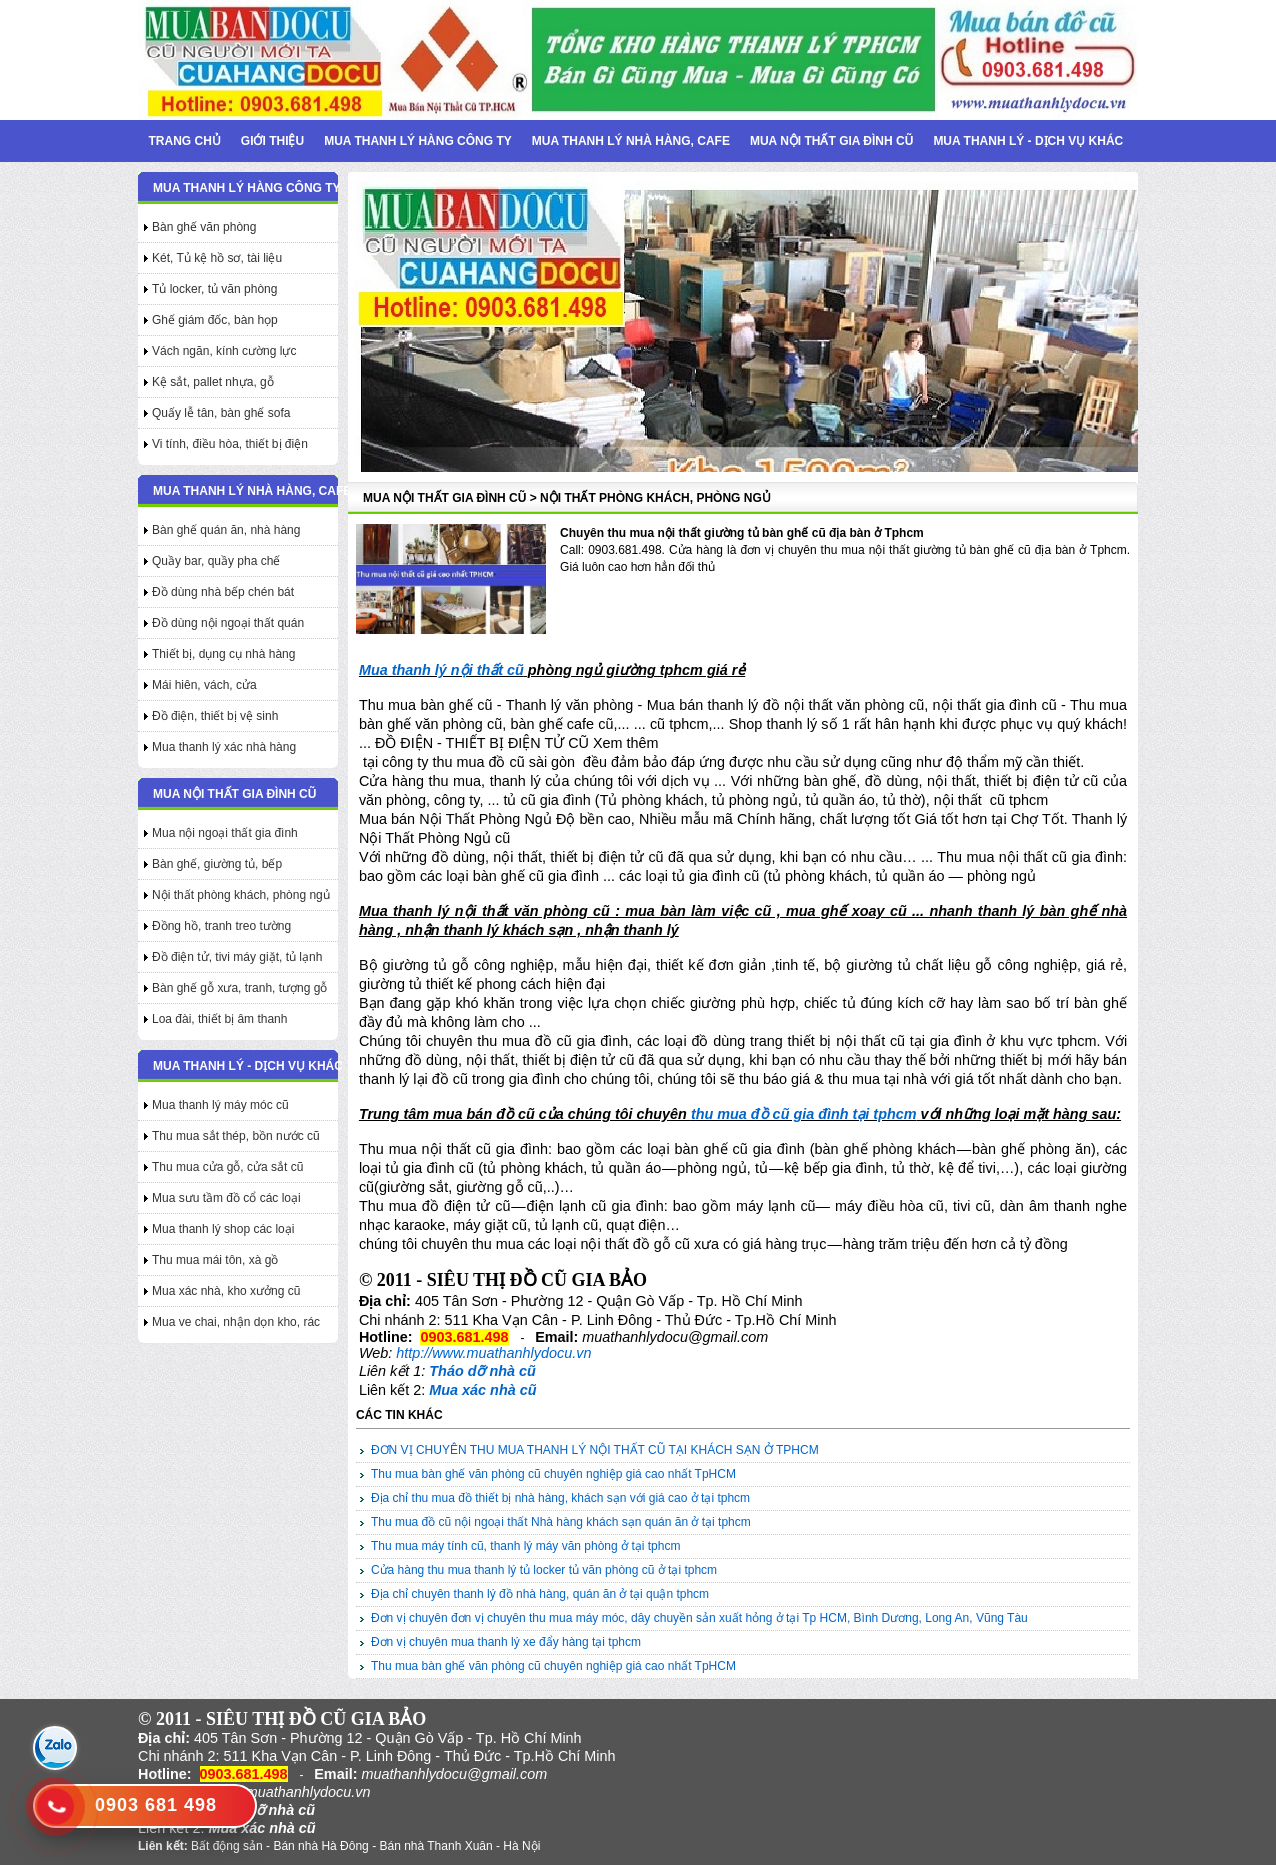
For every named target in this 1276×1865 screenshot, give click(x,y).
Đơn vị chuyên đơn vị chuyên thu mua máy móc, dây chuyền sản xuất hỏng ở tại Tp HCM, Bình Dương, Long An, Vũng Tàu (699, 1618)
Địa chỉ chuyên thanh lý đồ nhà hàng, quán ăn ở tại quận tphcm (540, 1594)
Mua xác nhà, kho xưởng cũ (226, 1291)
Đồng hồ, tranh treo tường (221, 926)
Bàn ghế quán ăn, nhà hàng (226, 530)
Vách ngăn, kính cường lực (224, 351)
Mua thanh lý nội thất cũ (441, 670)
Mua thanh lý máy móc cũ (220, 1105)
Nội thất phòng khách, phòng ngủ (241, 895)
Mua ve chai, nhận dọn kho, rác (236, 1322)
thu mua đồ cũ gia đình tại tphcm (804, 1114)
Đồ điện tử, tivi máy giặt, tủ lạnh (237, 957)
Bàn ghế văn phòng (204, 227)
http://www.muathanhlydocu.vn (493, 1353)
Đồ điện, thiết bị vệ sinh (215, 716)
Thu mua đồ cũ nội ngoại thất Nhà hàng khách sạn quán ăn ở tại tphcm (561, 1522)
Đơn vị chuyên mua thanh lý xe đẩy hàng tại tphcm (506, 1642)
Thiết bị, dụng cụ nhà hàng (223, 654)
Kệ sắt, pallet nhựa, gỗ (213, 382)
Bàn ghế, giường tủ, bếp (217, 864)
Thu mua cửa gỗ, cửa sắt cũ (227, 1167)
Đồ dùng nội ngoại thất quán (228, 623)
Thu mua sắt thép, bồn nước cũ (236, 1136)
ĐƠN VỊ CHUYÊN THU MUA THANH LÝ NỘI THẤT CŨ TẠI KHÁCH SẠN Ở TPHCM (595, 1450)
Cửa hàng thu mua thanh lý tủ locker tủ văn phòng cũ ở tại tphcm (544, 1570)
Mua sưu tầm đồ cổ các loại (226, 1198)
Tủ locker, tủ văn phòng (214, 289)
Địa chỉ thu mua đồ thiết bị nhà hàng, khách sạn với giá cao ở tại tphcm (560, 1498)
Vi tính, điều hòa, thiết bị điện (230, 444)
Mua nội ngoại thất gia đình (225, 833)
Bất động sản (227, 1846)
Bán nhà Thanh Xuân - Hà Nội (459, 1846)
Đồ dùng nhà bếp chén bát (223, 592)
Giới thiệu (272, 141)
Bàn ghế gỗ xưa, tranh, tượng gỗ (239, 988)
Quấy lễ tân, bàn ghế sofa (221, 413)
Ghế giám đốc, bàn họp (215, 320)
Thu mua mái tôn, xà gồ (215, 1260)
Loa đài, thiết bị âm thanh (219, 1019)
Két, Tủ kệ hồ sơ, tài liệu (217, 258)
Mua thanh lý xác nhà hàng (224, 747)
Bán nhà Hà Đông (320, 1846)
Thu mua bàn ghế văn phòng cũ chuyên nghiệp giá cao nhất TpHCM (553, 1474)
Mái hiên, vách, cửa (204, 685)
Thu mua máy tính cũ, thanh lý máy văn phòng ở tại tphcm (525, 1546)
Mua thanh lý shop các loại (223, 1229)
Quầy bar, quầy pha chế (216, 561)
